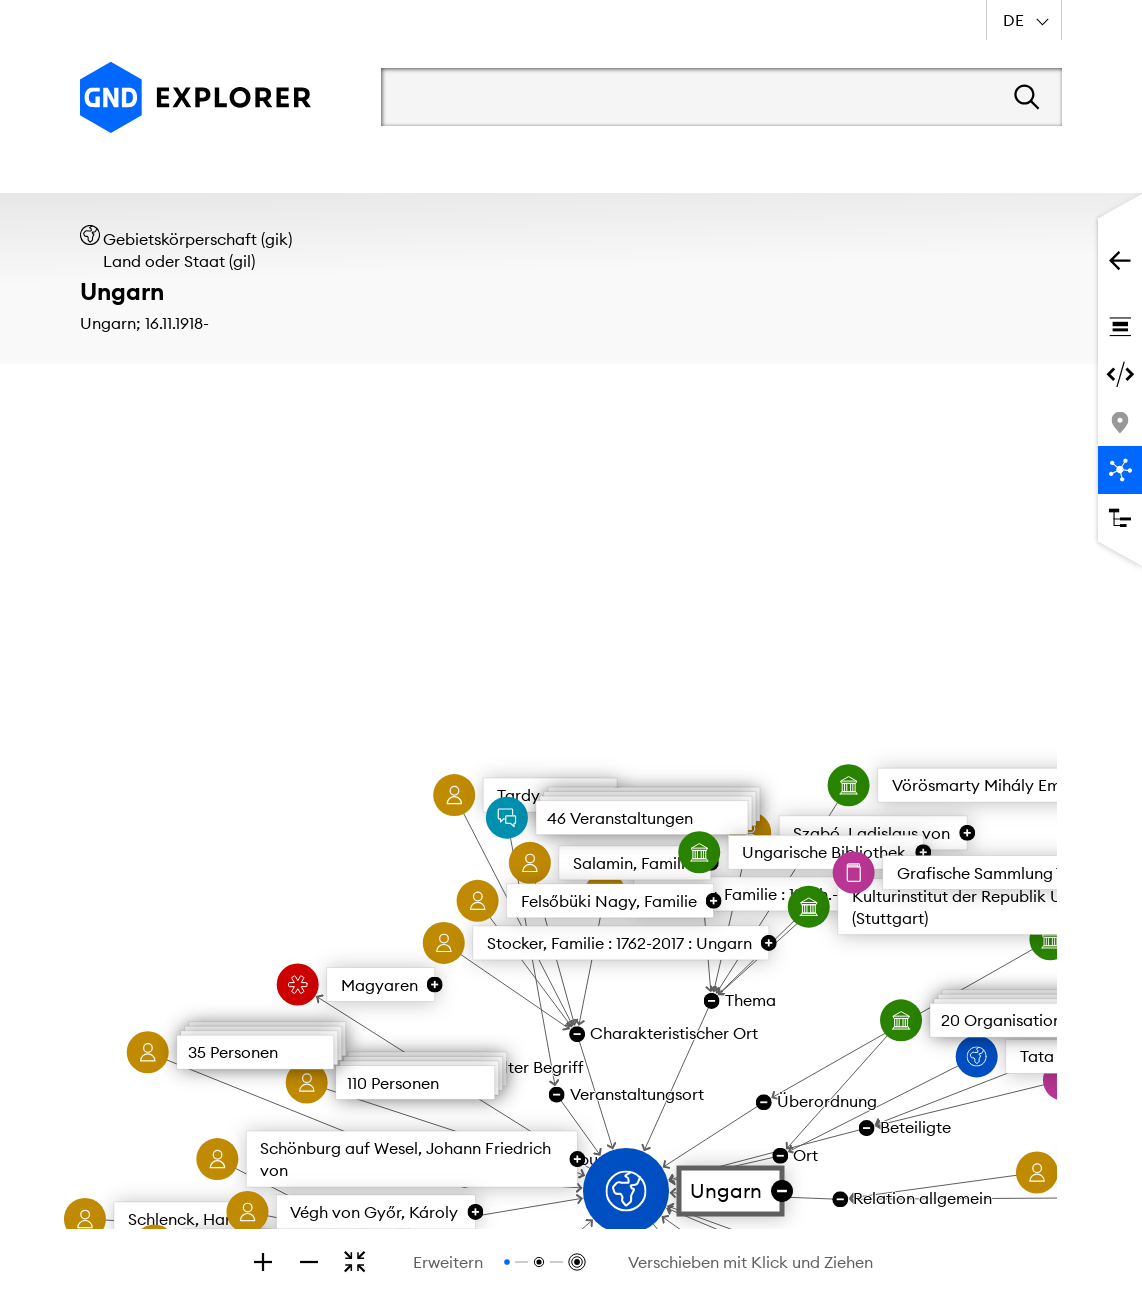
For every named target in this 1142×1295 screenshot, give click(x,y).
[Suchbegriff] (680, 97)
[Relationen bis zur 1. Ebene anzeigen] (507, 1262)
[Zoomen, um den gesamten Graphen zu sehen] (355, 1262)
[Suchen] (1027, 97)
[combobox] (1024, 20)
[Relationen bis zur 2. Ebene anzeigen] (539, 1262)
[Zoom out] (309, 1262)
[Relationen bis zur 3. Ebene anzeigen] (575, 1262)
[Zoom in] (263, 1262)
